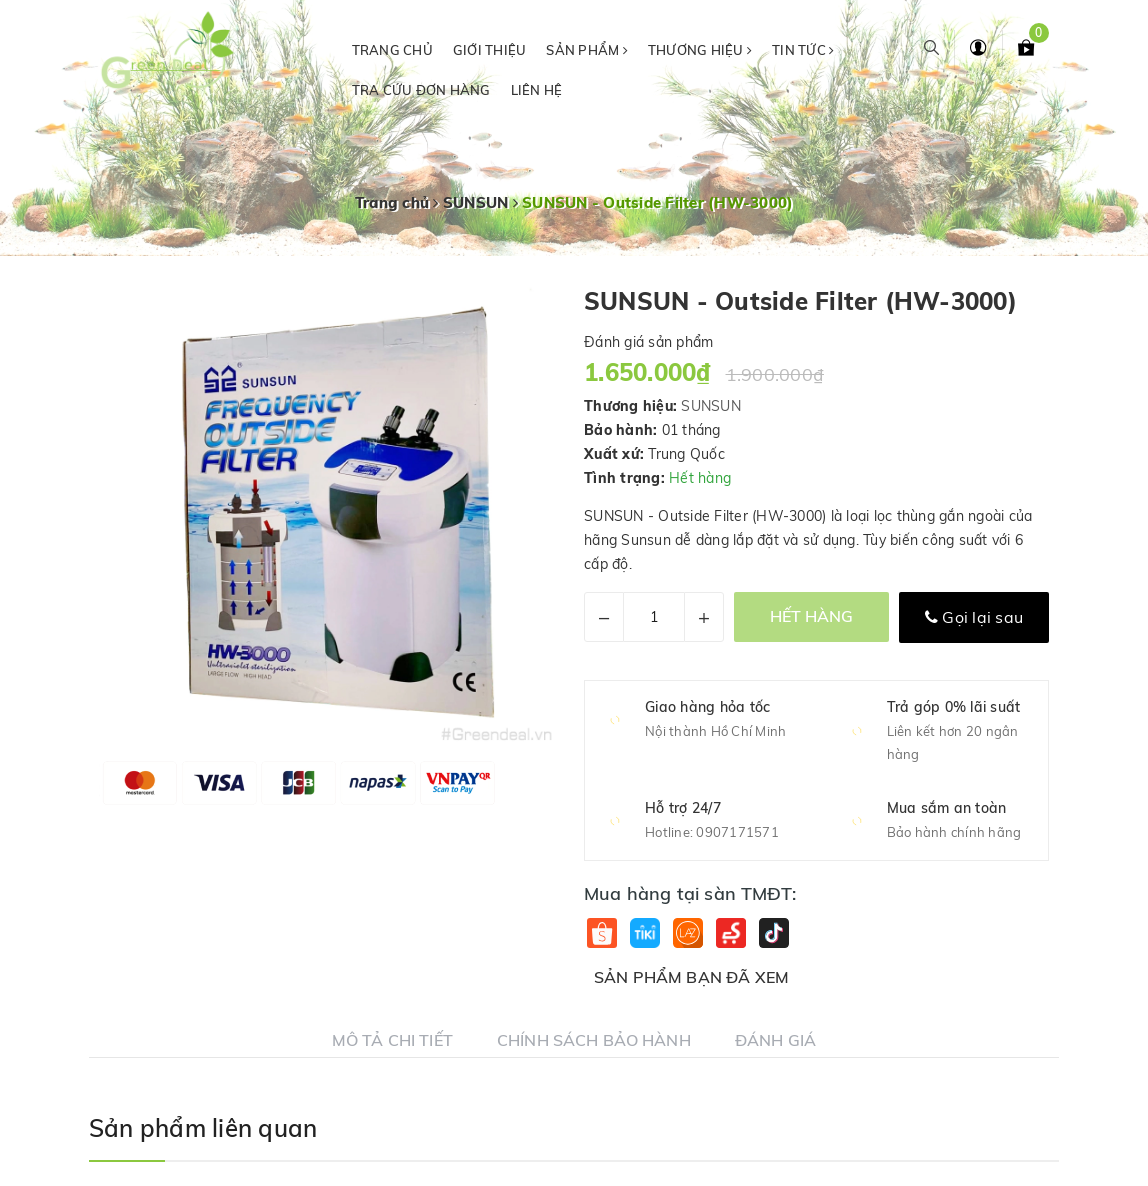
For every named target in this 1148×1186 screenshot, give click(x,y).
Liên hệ (537, 90)
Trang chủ (392, 50)
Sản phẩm (587, 50)
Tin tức (803, 50)
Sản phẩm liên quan (203, 1128)
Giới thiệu (490, 50)
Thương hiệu (700, 50)
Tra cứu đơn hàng (421, 90)
